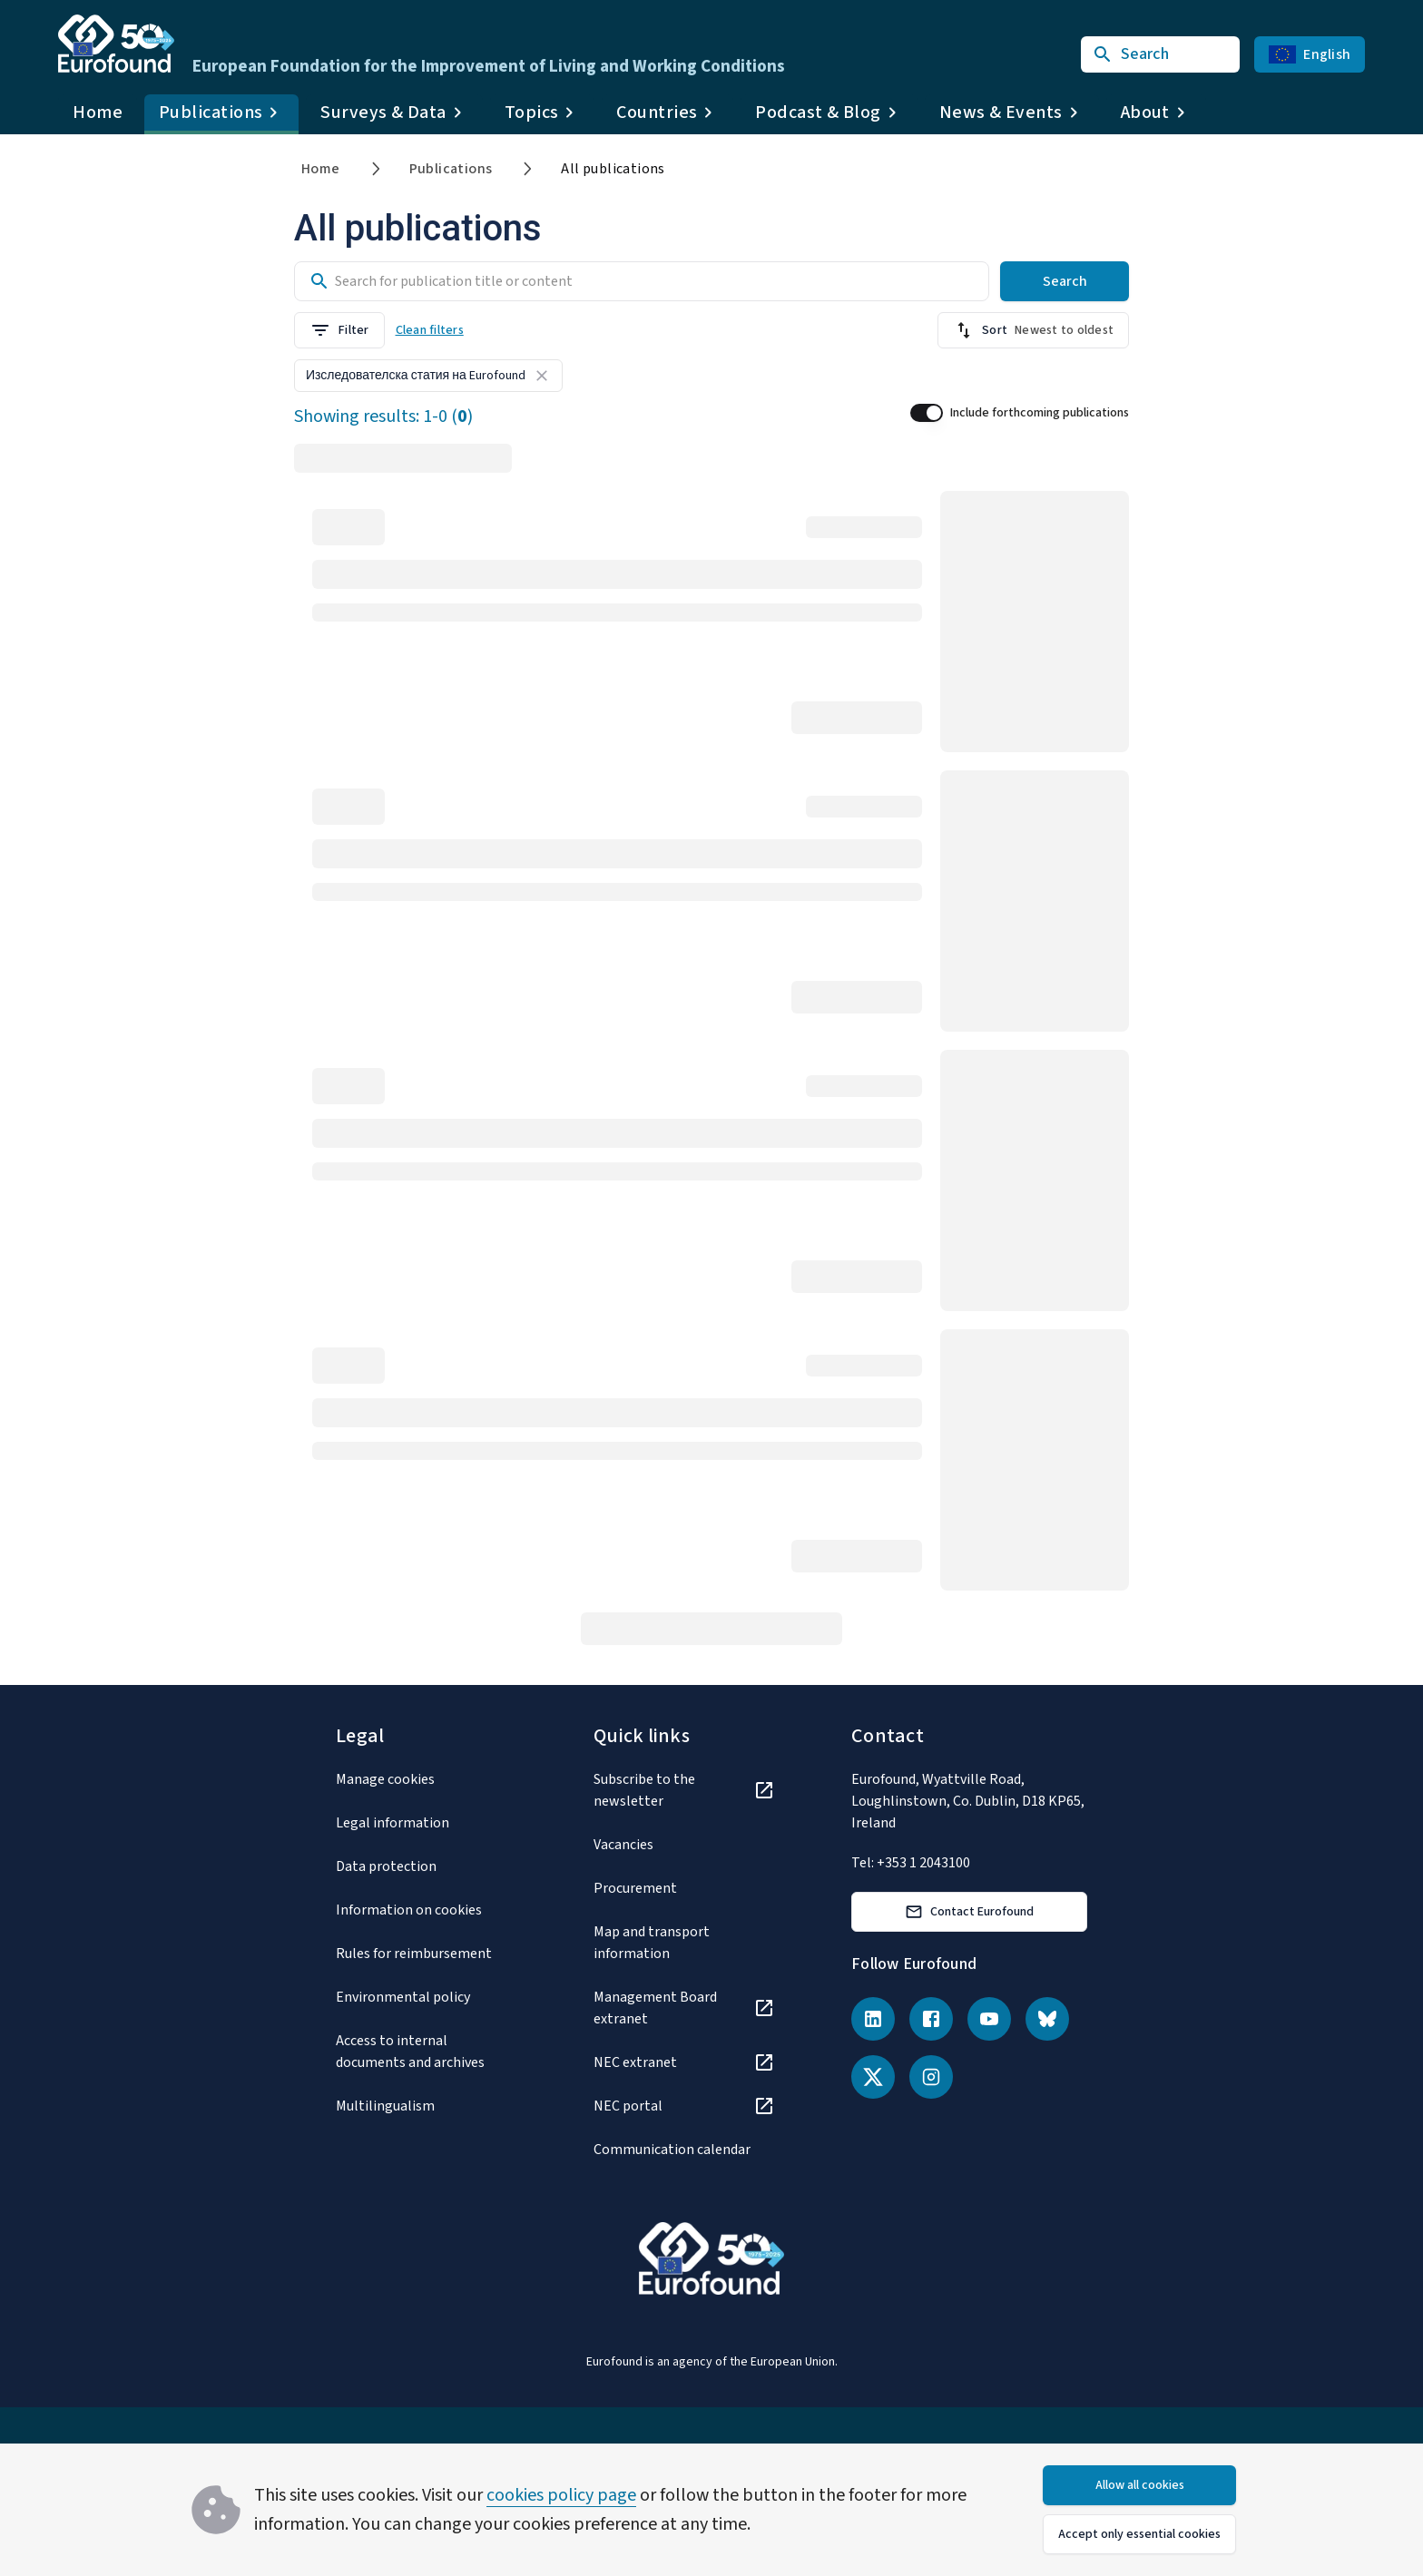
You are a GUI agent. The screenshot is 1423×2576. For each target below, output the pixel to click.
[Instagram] (931, 2077)
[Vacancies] (684, 1844)
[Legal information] (427, 1822)
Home (98, 112)
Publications (451, 169)
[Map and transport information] (684, 1942)
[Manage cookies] (427, 1779)
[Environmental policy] (427, 1997)
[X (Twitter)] (873, 2077)
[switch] (926, 413)
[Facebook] (931, 2019)
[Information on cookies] (427, 1910)
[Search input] (711, 281)
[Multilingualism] (427, 2106)
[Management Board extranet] (684, 2008)
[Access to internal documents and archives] (427, 2051)
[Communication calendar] (684, 2149)
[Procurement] (684, 1888)
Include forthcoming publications (1039, 412)
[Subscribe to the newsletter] (684, 1790)
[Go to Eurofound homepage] (116, 44)
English (1309, 54)
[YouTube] (989, 2019)
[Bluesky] (1047, 2019)
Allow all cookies (1139, 2485)
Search (1065, 281)
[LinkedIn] (873, 2019)
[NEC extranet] (684, 2062)
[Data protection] (427, 1866)
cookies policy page (561, 2495)
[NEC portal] (684, 2106)
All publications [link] (612, 169)
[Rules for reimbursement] (427, 1953)
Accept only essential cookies (1139, 2534)
